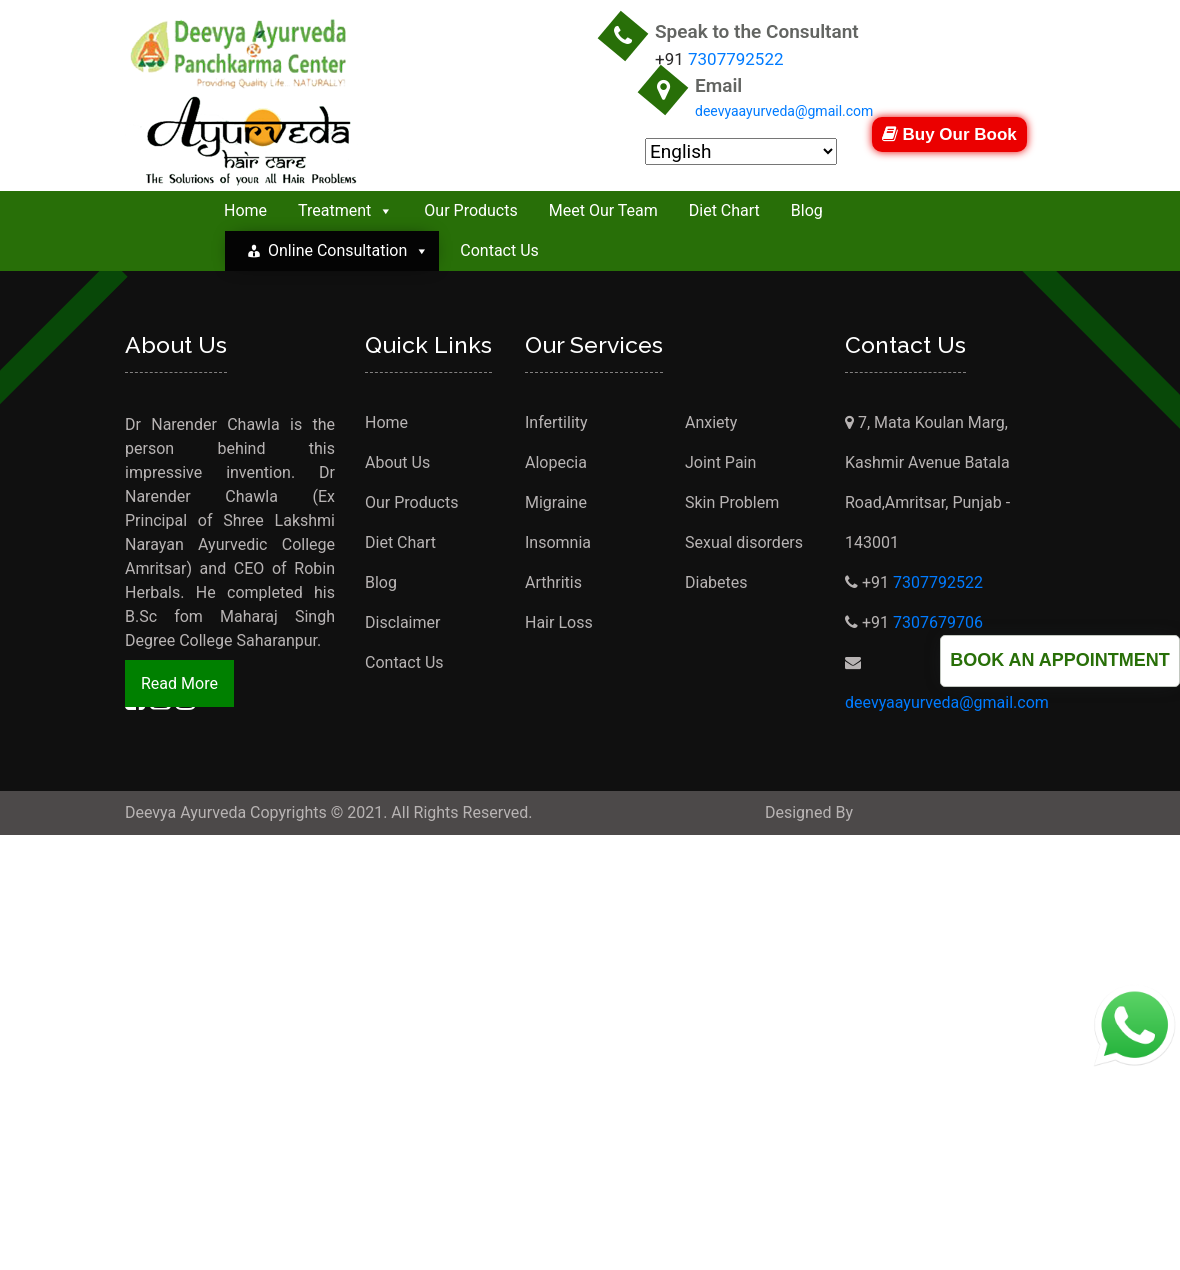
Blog (807, 210)
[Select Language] (741, 151)
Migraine (556, 502)
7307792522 (736, 59)
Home (245, 210)
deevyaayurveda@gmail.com (784, 111)
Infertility (556, 422)
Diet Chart (724, 210)
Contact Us (499, 250)
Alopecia (556, 462)
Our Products (470, 210)
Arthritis (553, 582)
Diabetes (716, 582)
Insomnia (558, 542)
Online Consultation (348, 250)
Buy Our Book (949, 134)
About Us (397, 462)
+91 (869, 582)
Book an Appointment (1060, 660)
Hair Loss (559, 622)
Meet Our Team (603, 210)
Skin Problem (732, 502)
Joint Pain (720, 462)
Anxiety (711, 422)
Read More (179, 683)
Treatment (345, 210)
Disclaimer (402, 622)
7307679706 (938, 622)
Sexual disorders (744, 542)
